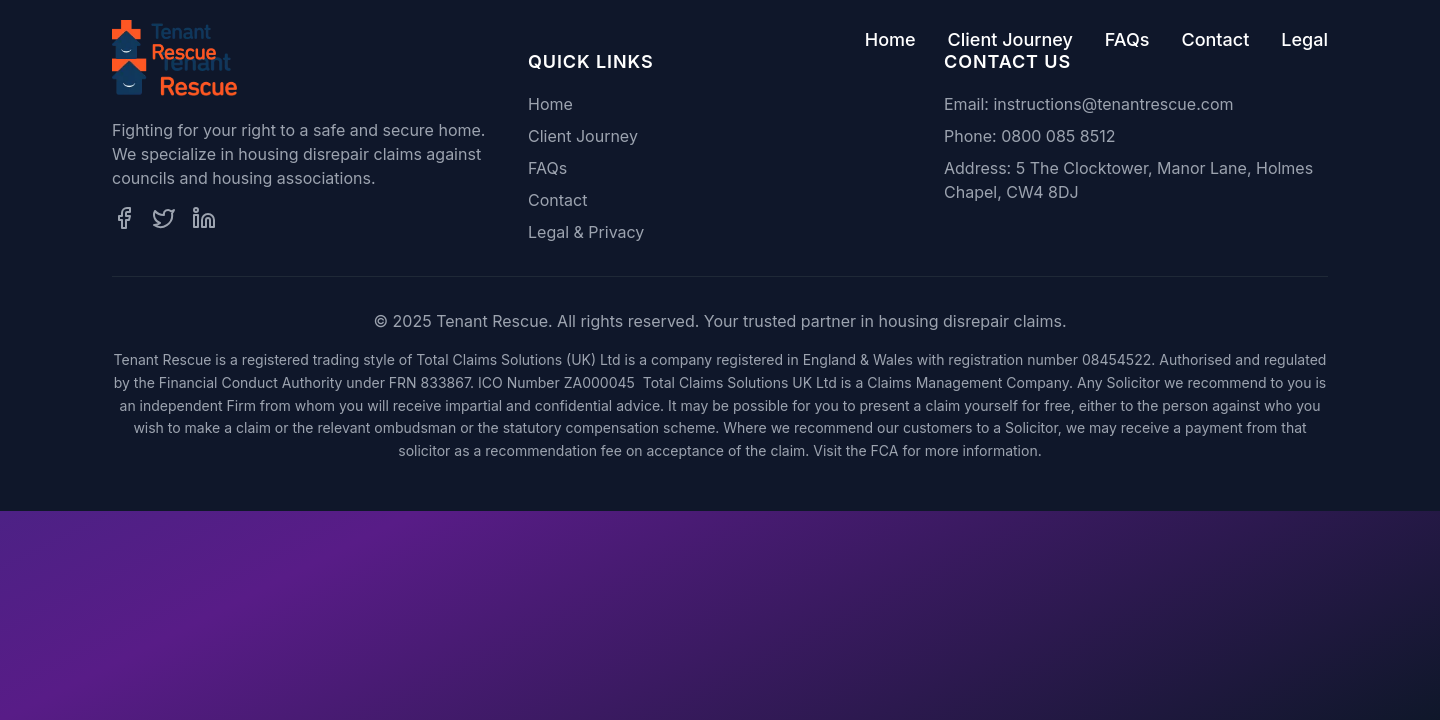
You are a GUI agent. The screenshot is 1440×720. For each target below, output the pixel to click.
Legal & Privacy (586, 232)
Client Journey (1010, 39)
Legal (1304, 39)
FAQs (1127, 39)
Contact (1215, 39)
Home (890, 39)
